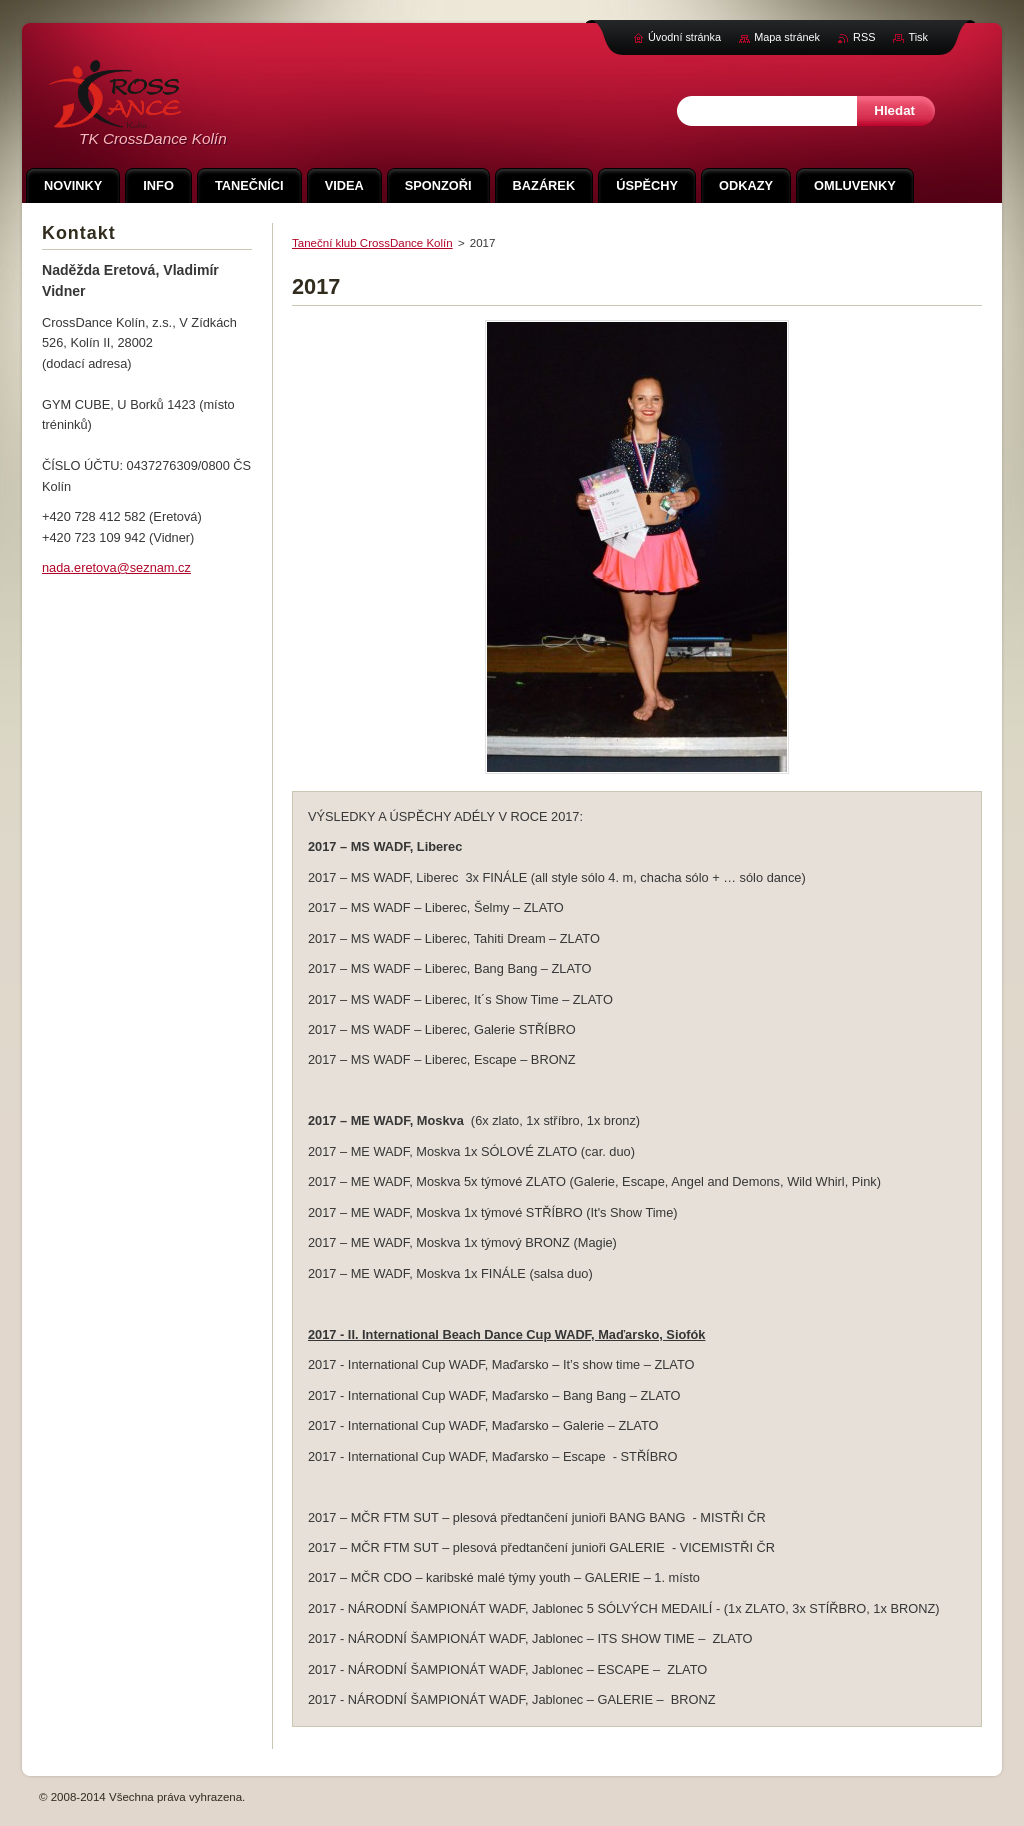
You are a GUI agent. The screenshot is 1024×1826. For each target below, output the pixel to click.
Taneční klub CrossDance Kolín (372, 243)
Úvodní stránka (684, 37)
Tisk (918, 37)
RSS (864, 37)
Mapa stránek (787, 37)
